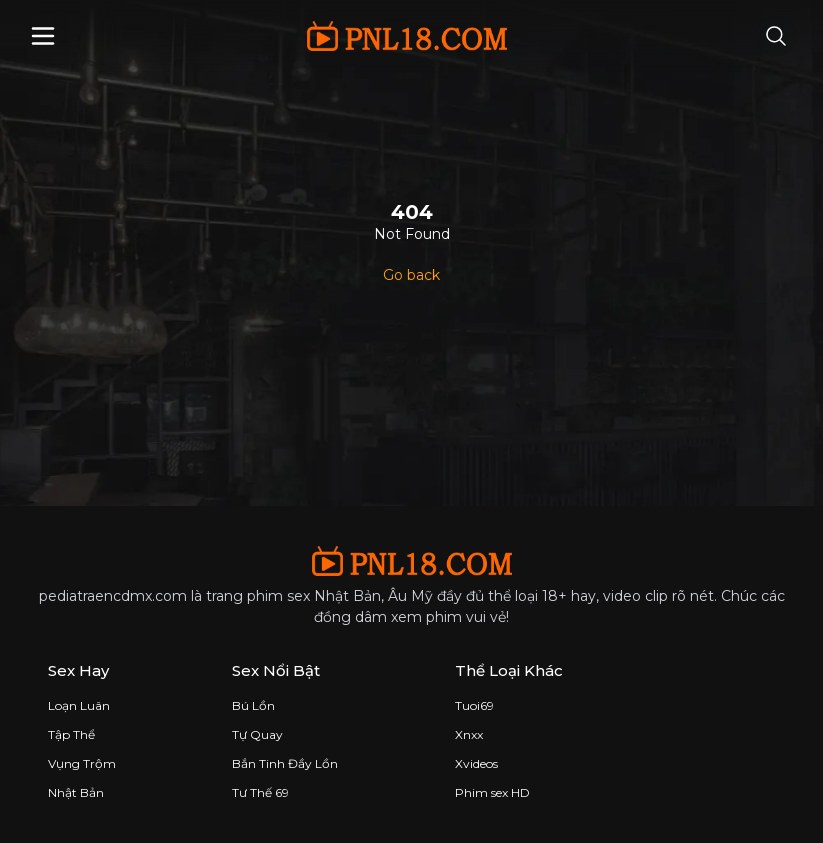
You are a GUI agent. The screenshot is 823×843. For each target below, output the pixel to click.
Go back (411, 275)
